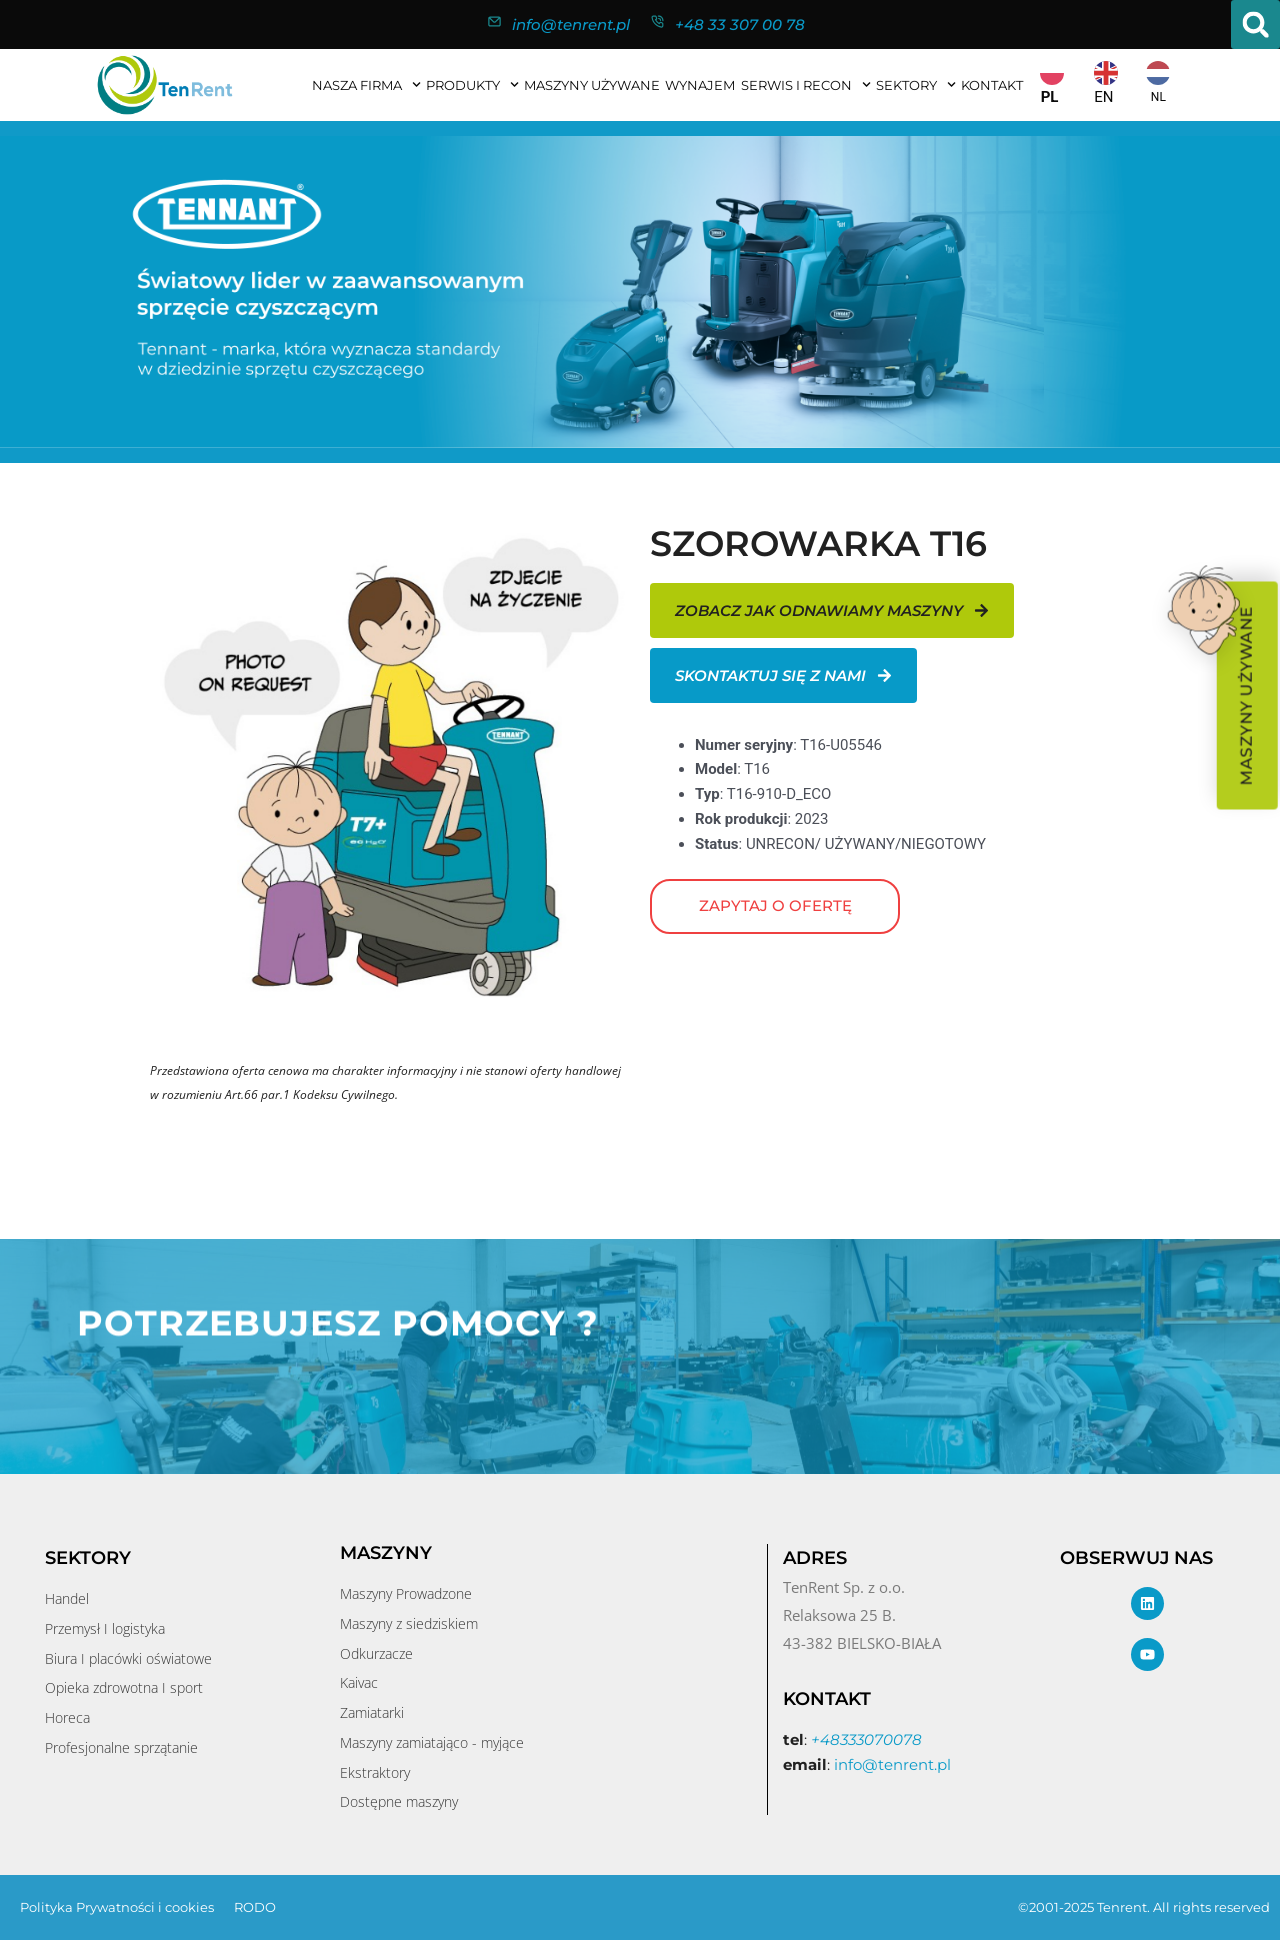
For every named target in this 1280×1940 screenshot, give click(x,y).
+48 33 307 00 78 (740, 24)
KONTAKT (992, 85)
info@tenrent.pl (571, 24)
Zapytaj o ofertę (775, 905)
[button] (1255, 24)
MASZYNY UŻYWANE (592, 85)
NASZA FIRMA (366, 84)
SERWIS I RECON (806, 84)
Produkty (472, 84)
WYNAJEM (700, 85)
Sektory (916, 84)
